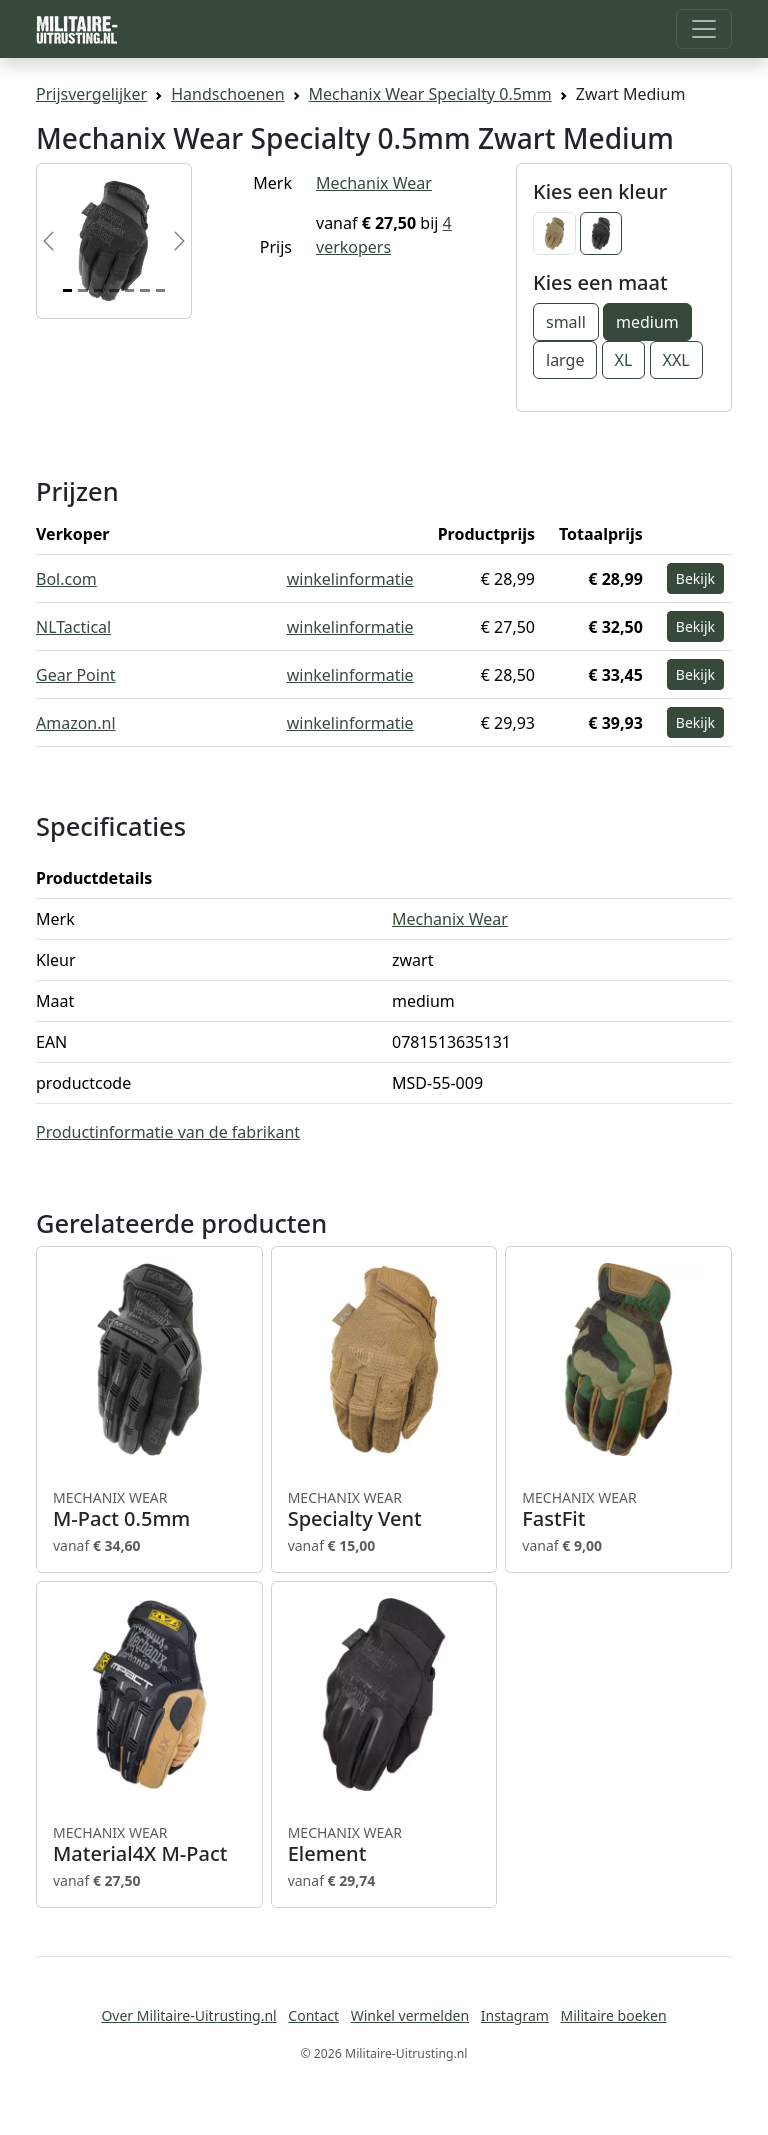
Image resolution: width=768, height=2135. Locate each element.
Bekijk (695, 578)
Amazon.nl (76, 723)
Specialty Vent (384, 1510)
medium (647, 322)
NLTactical (73, 627)
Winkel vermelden (410, 2015)
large (565, 360)
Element (384, 1845)
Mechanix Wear (374, 183)
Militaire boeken (613, 2015)
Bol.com (66, 579)
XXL (676, 360)
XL (624, 360)
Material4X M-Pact (149, 1845)
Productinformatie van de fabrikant (168, 1132)
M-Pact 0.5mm (149, 1510)
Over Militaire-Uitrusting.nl (188, 2015)
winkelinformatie (350, 579)
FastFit (618, 1510)
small (566, 322)
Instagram (515, 2015)
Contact (313, 2015)
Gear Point (76, 675)
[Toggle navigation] (704, 29)
